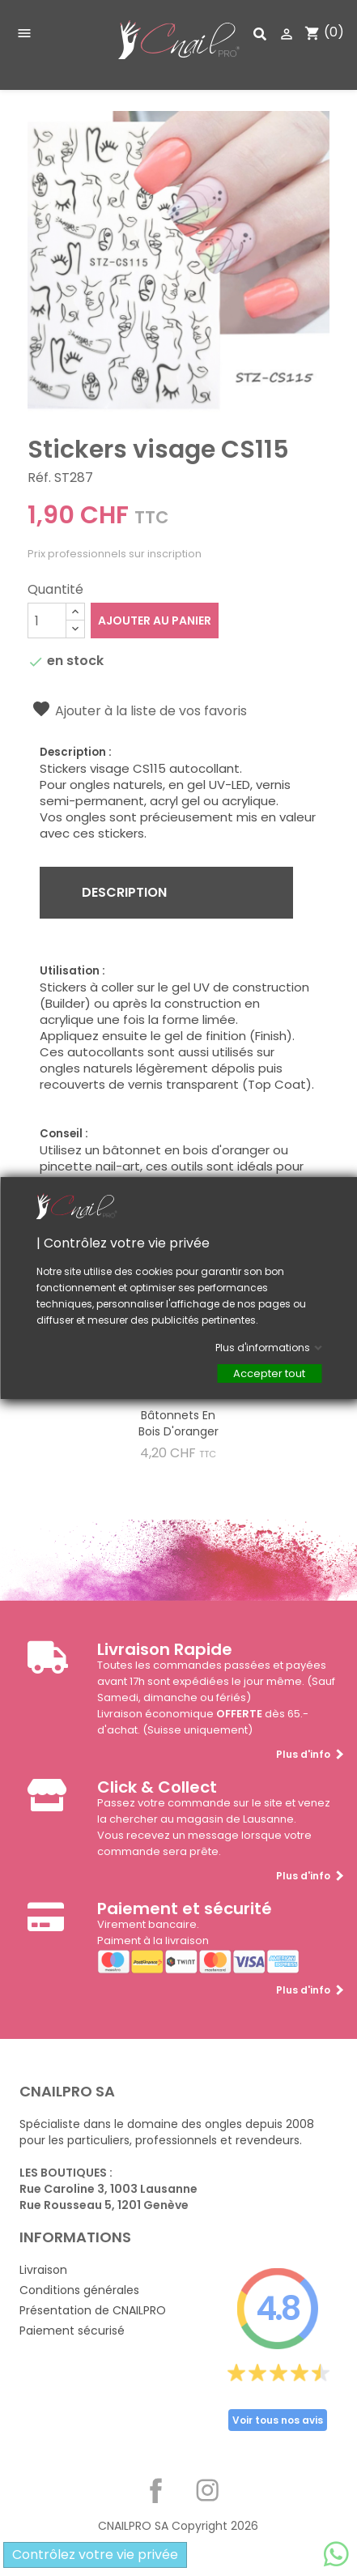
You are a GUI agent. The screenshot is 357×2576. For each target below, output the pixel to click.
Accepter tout (269, 1373)
